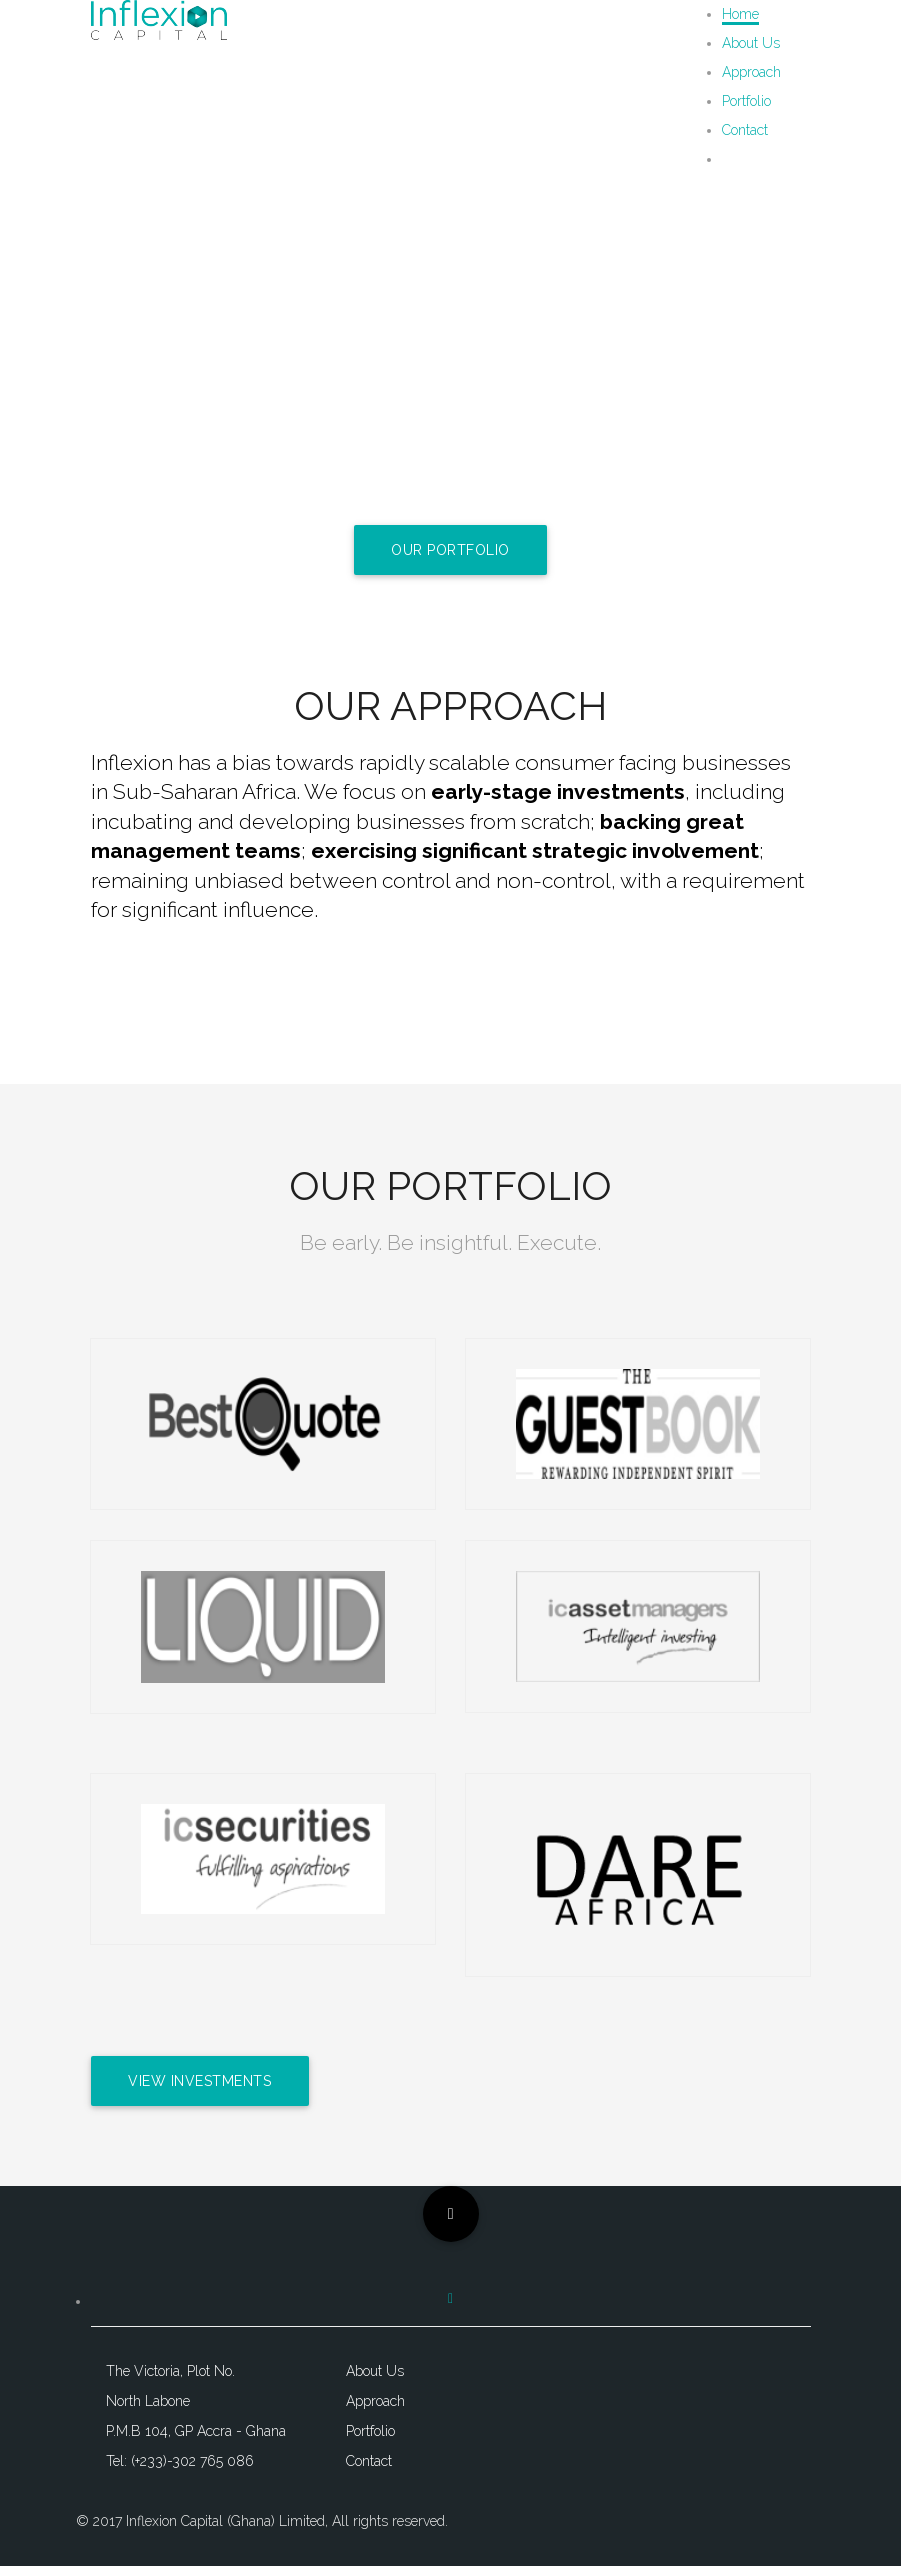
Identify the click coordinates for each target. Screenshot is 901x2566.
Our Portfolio (450, 550)
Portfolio (746, 101)
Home (740, 14)
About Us (751, 43)
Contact (745, 130)
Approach (751, 72)
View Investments (200, 2081)
